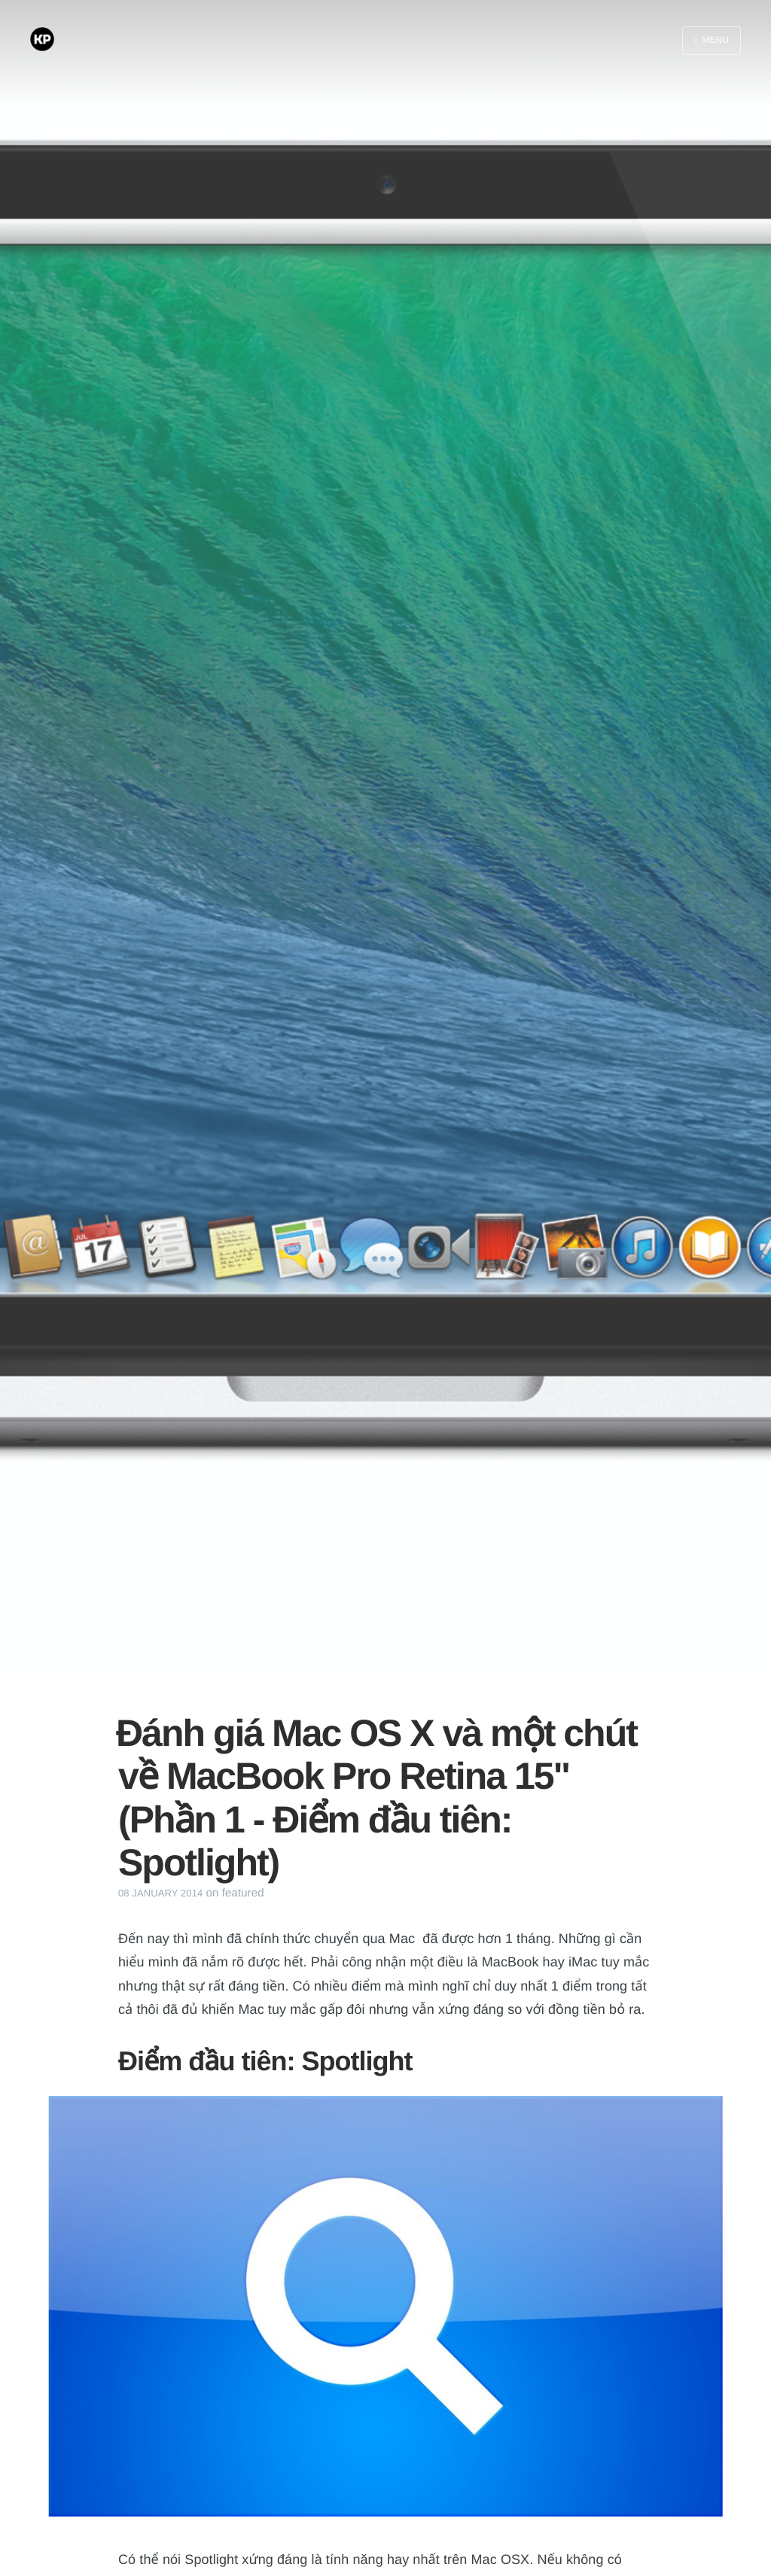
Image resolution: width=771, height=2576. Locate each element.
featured (243, 1893)
